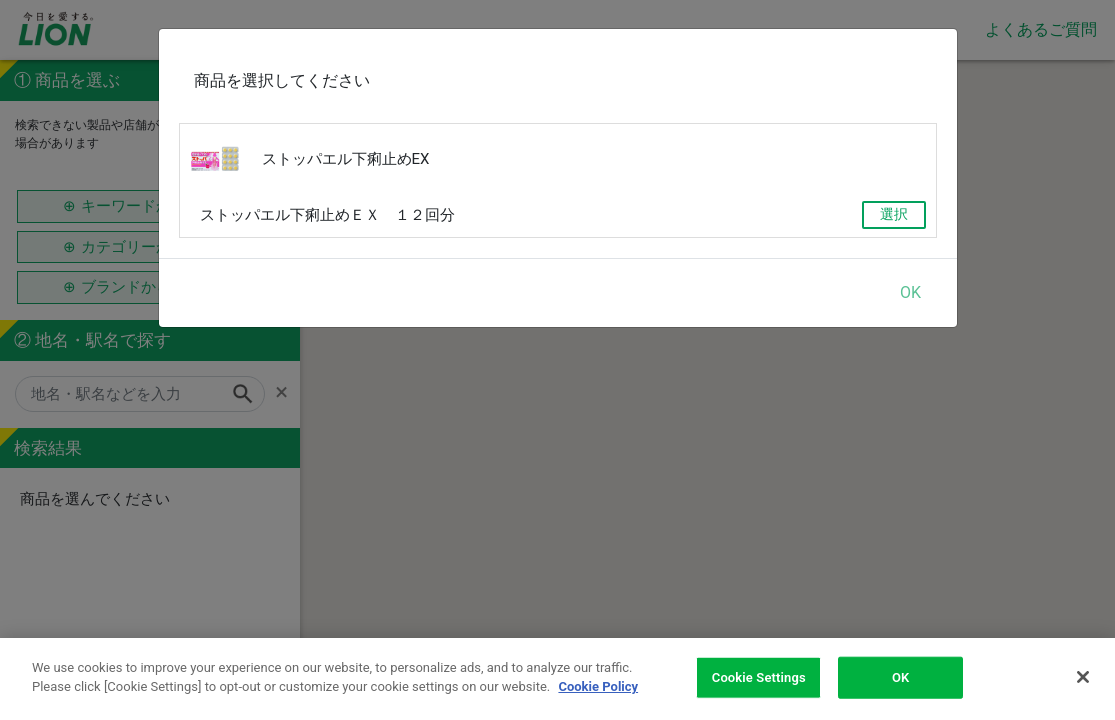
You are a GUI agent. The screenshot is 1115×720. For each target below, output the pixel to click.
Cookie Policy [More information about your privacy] (598, 686)
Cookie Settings (759, 677)
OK (910, 292)
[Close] (1083, 677)
